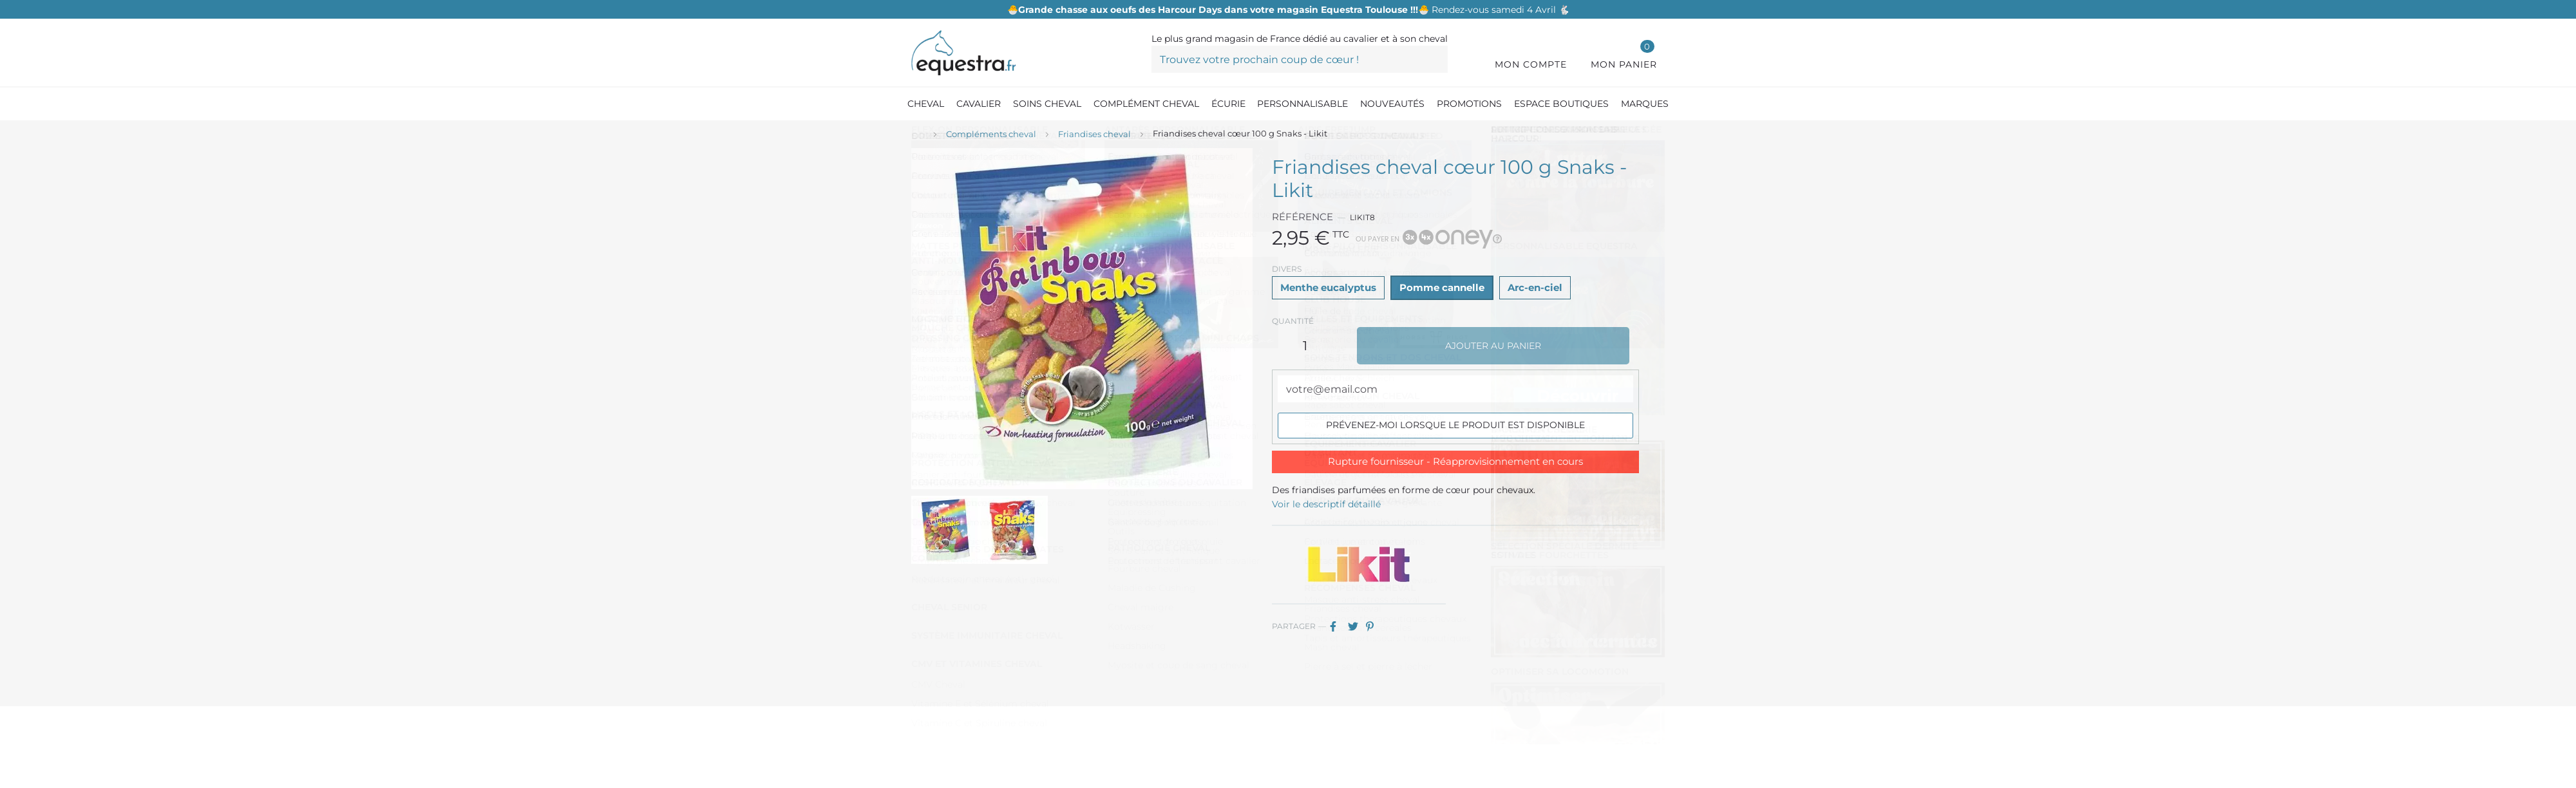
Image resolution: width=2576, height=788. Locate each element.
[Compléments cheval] (991, 134)
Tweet (1355, 626)
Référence (1302, 217)
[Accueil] (917, 135)
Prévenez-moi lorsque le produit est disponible (1455, 425)
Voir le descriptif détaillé (1326, 504)
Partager (1337, 626)
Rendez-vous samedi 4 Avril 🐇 (1288, 9)
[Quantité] (1305, 346)
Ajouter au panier (1493, 346)
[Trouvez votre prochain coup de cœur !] (1299, 59)
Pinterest (1373, 626)
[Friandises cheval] (1094, 134)
